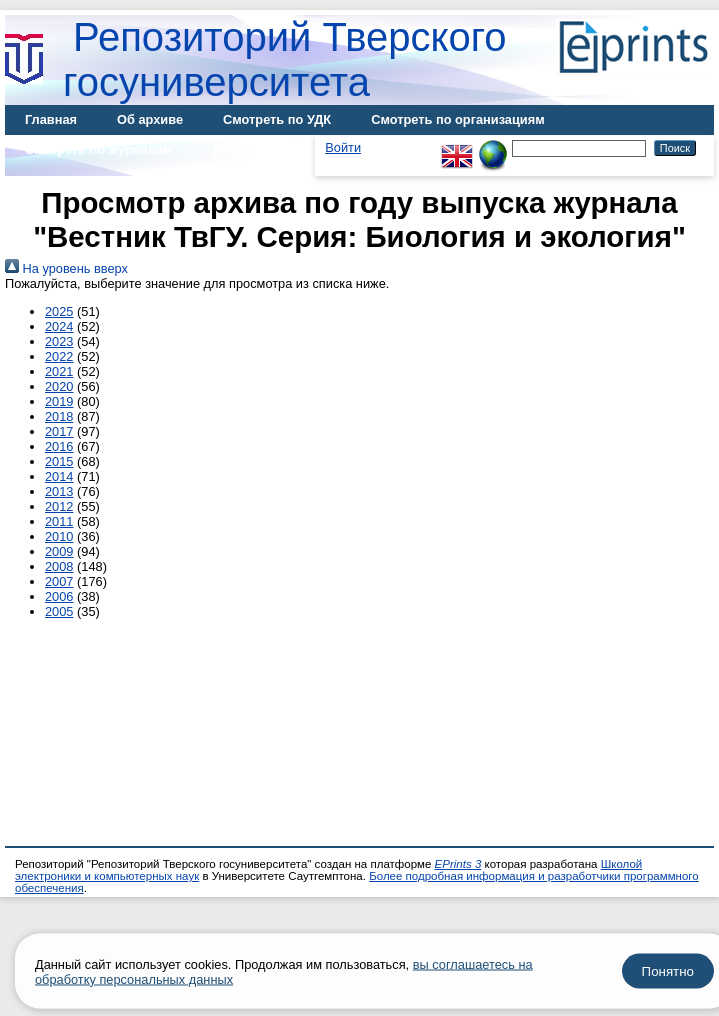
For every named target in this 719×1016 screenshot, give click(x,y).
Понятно (668, 971)
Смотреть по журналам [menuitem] (98, 149)
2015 (59, 461)
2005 (59, 611)
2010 (59, 536)
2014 (59, 476)
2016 (59, 446)
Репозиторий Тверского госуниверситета (285, 59)
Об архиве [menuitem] (150, 119)
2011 (59, 521)
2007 (59, 581)
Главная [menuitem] (51, 119)
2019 (59, 401)
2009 (59, 551)
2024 (59, 326)
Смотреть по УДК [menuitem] (277, 119)
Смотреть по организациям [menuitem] (458, 119)
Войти (343, 147)
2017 (59, 431)
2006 (59, 596)
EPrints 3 (458, 864)
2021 (59, 371)
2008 (59, 566)
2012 (59, 506)
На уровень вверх (66, 268)
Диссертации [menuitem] (253, 149)
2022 (59, 356)
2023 (59, 341)
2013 (59, 491)
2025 (59, 311)
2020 (59, 386)
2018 (59, 416)
